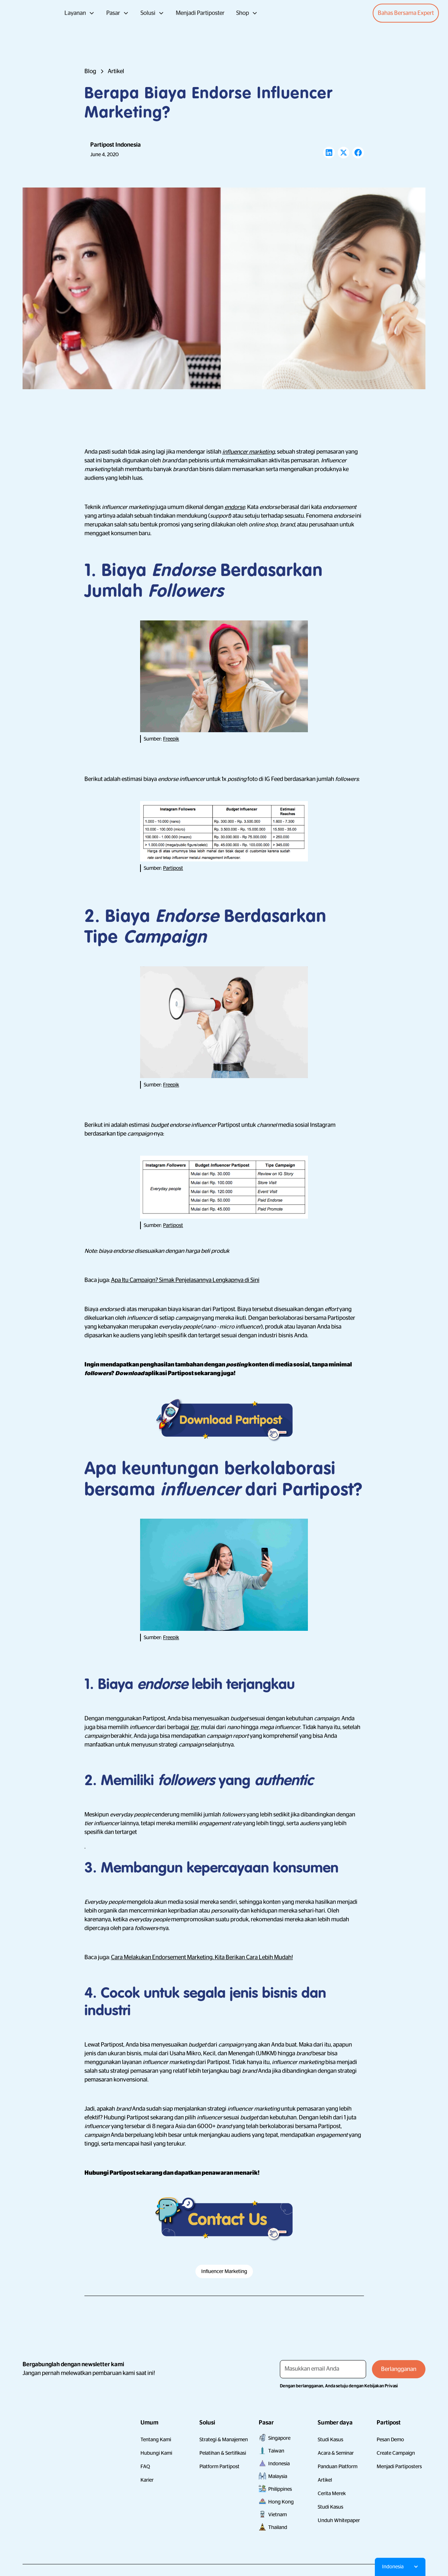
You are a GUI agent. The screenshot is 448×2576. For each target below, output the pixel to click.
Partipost (173, 868)
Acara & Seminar (336, 2452)
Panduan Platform (337, 2466)
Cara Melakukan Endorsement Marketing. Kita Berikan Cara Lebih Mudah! (202, 1957)
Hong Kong (281, 2501)
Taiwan (276, 2450)
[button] (79, 13)
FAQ (145, 2466)
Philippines (280, 2489)
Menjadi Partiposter (200, 13)
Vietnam (277, 2514)
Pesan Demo (390, 2439)
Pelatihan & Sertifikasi (222, 2452)
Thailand (277, 2527)
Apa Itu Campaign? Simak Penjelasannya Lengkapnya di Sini (185, 1280)
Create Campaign (396, 2452)
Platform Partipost (219, 2466)
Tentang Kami (155, 2439)
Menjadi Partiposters (399, 2466)
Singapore (279, 2438)
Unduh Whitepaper (339, 2520)
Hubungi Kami (156, 2452)
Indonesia (279, 2463)
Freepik (171, 738)
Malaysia (277, 2476)
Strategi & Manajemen (223, 2439)
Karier (147, 2479)
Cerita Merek (332, 2493)
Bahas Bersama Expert (406, 13)
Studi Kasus (330, 2439)
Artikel (325, 2479)
